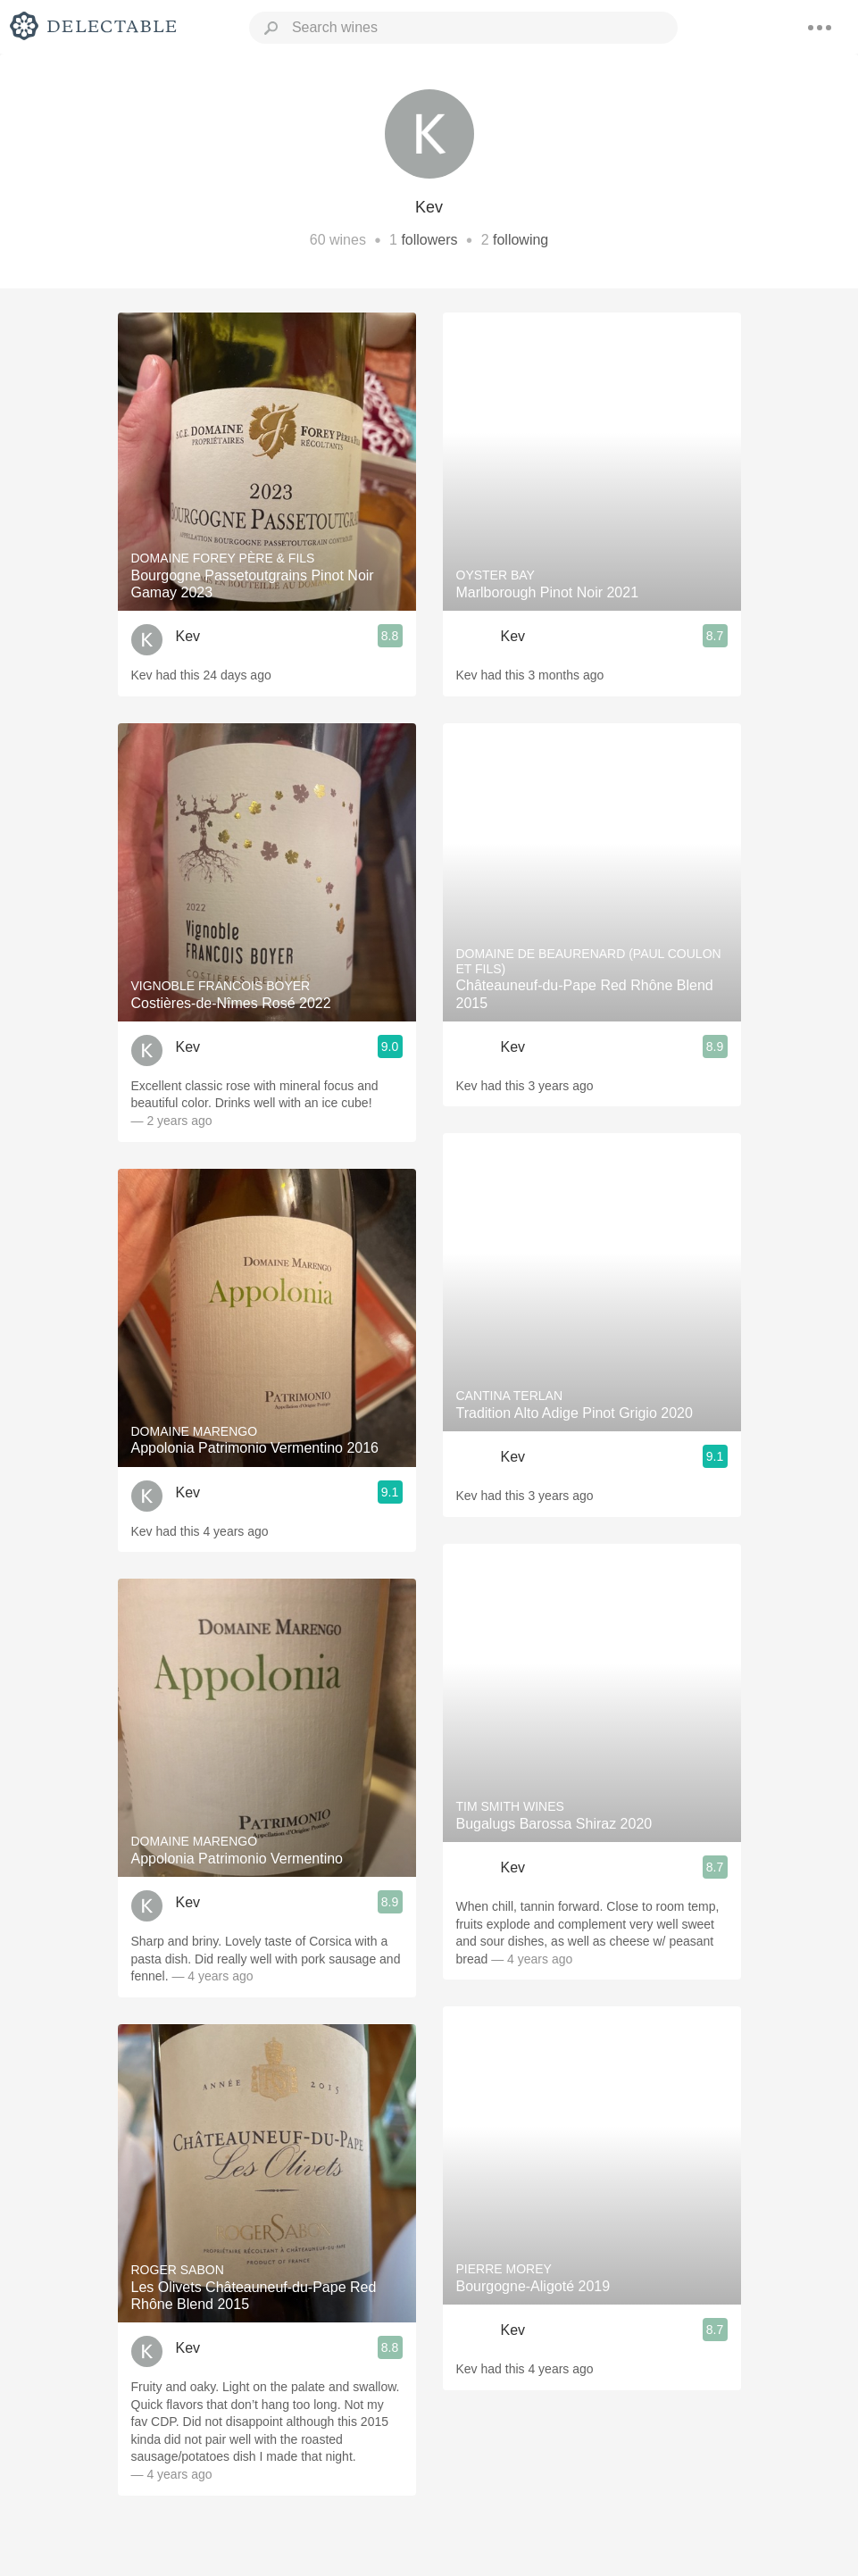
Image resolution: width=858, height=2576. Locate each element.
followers (429, 239)
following (520, 239)
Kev (188, 636)
